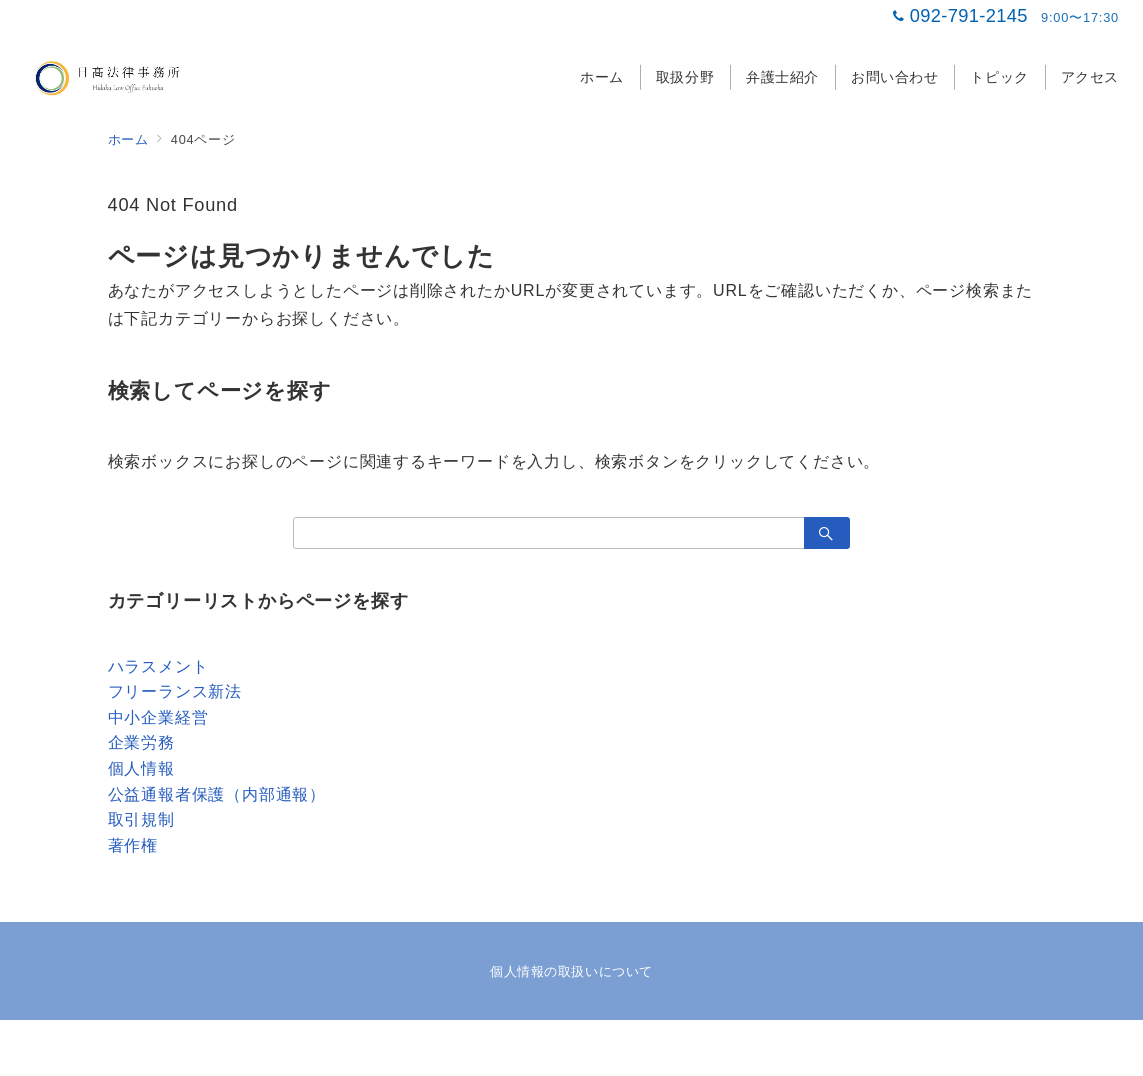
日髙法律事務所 (594, 1048)
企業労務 (141, 742)
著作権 (133, 845)
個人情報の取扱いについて (571, 971)
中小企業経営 (158, 717)
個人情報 (141, 768)
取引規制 (141, 819)
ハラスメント (158, 666)
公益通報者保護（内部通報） (217, 794)
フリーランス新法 (175, 691)
